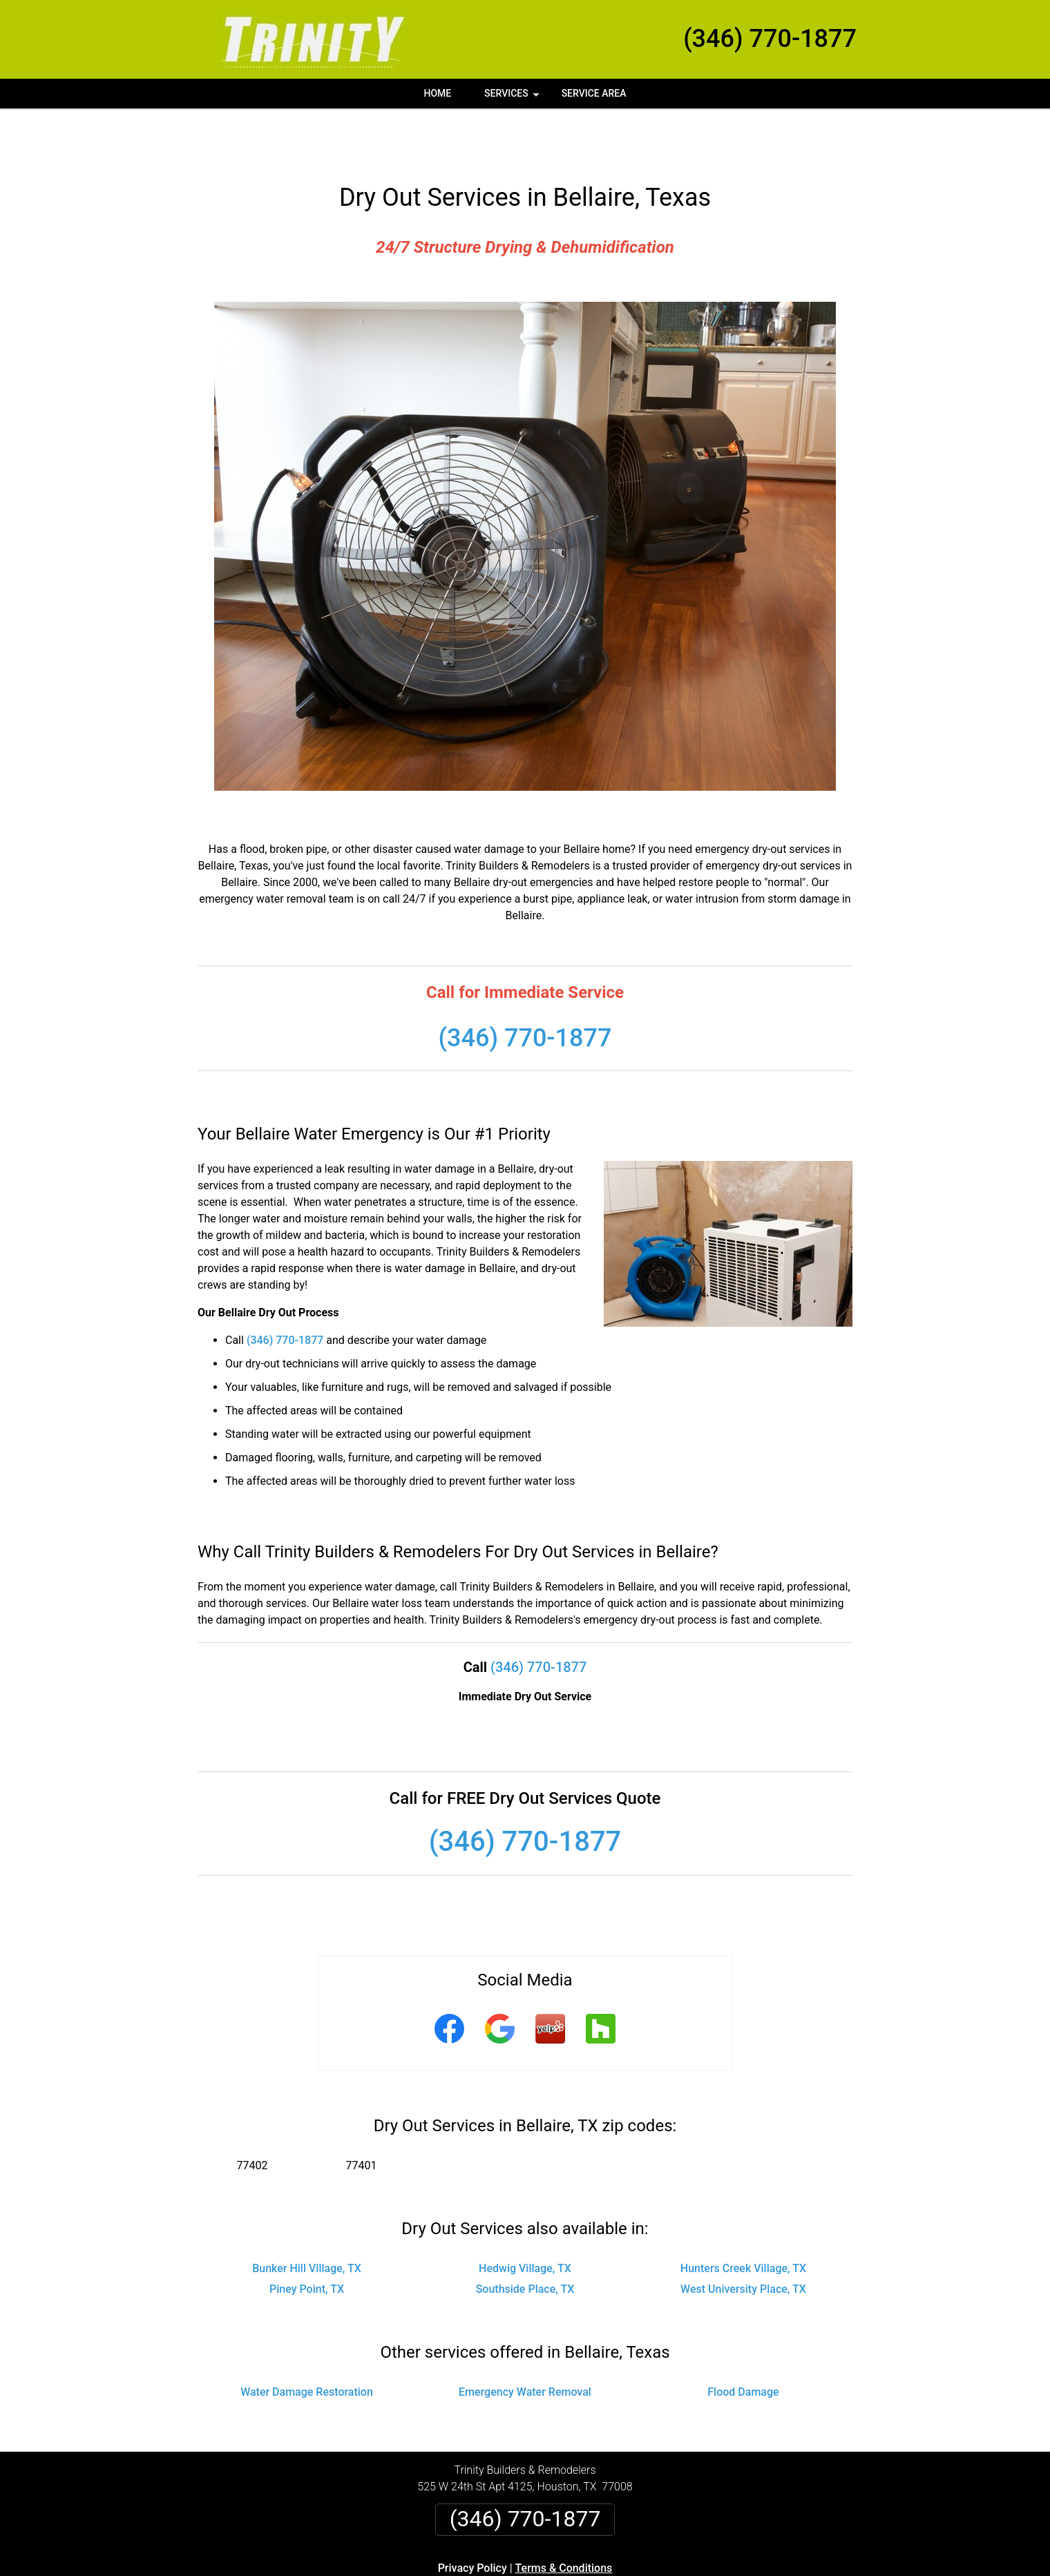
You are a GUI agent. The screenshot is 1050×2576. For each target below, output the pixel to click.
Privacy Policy (472, 2518)
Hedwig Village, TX (525, 2218)
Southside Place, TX (525, 2239)
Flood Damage (743, 2342)
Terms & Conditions (564, 2518)
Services (513, 98)
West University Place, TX (743, 2239)
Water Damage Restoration (306, 2342)
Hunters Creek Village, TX (743, 2218)
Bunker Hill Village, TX (306, 2218)
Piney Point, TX (306, 2239)
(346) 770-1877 (770, 38)
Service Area (594, 93)
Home (437, 93)
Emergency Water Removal (525, 2342)
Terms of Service (625, 2571)
